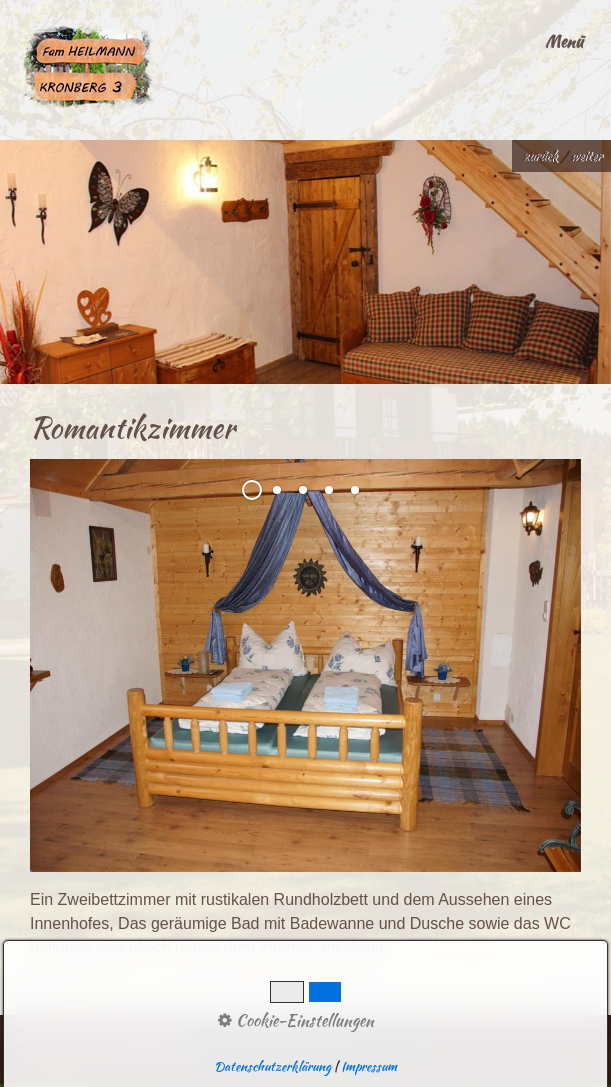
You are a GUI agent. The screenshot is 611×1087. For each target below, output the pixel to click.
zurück (539, 156)
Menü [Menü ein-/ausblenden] (564, 41)
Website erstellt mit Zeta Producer (310, 1041)
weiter (585, 156)
